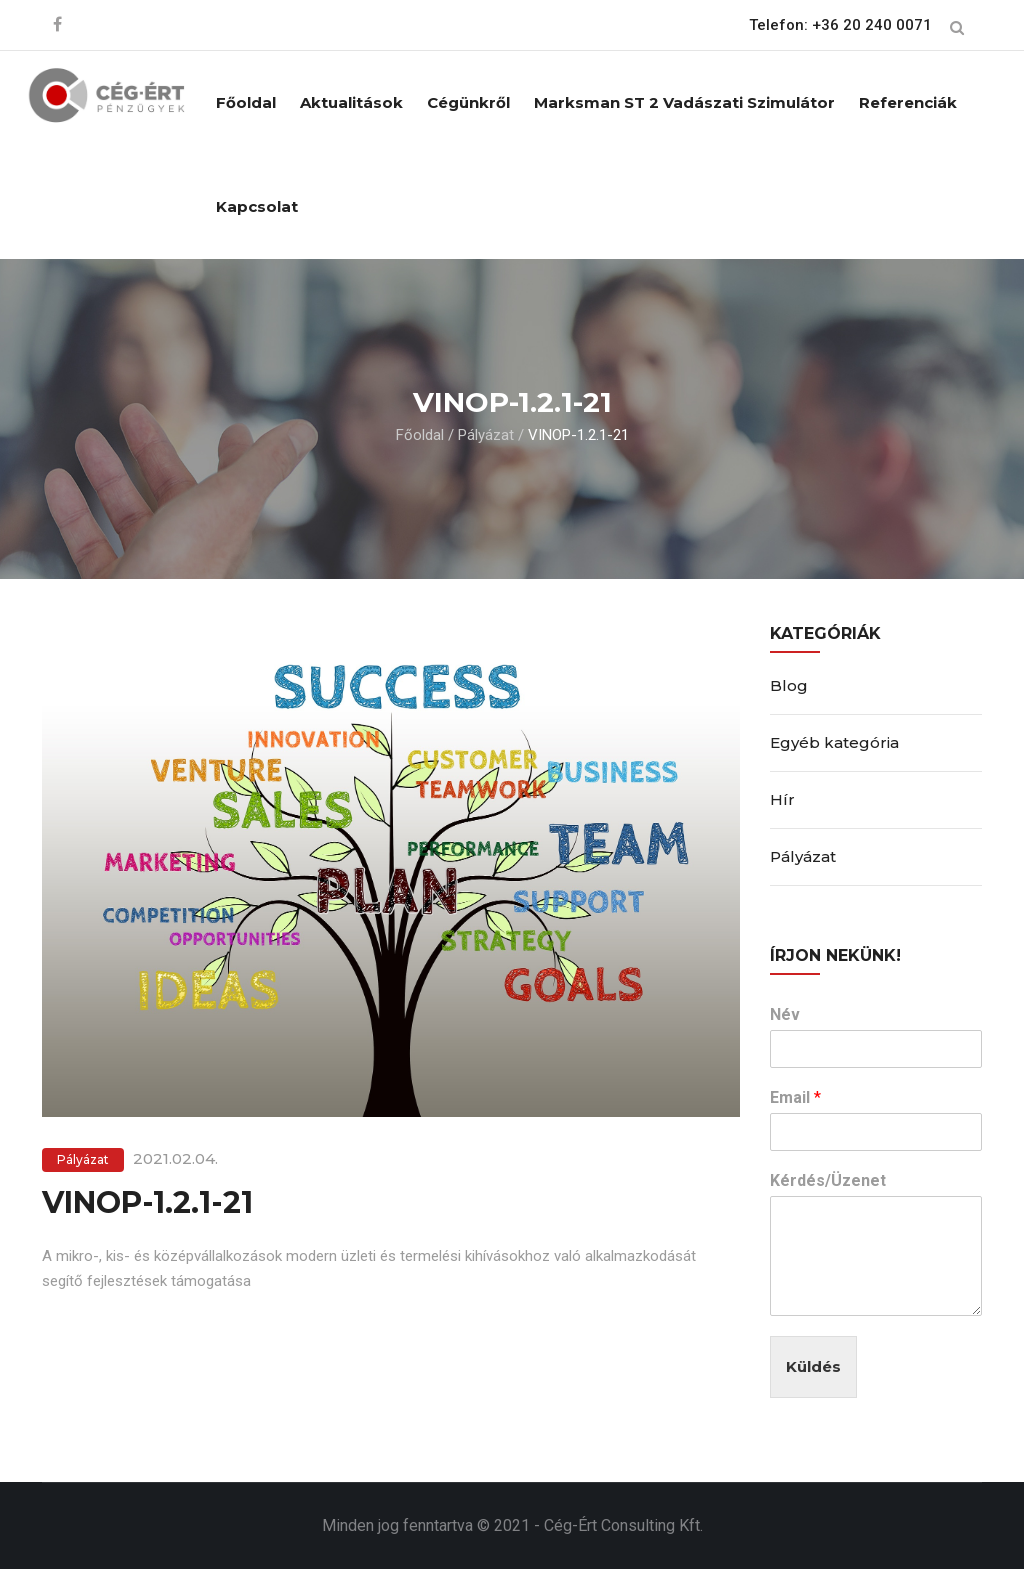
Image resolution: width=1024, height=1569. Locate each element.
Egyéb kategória (834, 742)
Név (785, 1014)
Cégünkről (468, 102)
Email (795, 1097)
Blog (789, 685)
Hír (782, 799)
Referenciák (908, 102)
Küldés (813, 1366)
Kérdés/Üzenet (828, 1180)
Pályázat (486, 435)
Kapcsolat (257, 206)
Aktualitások (351, 102)
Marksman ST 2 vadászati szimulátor (684, 102)
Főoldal (246, 102)
